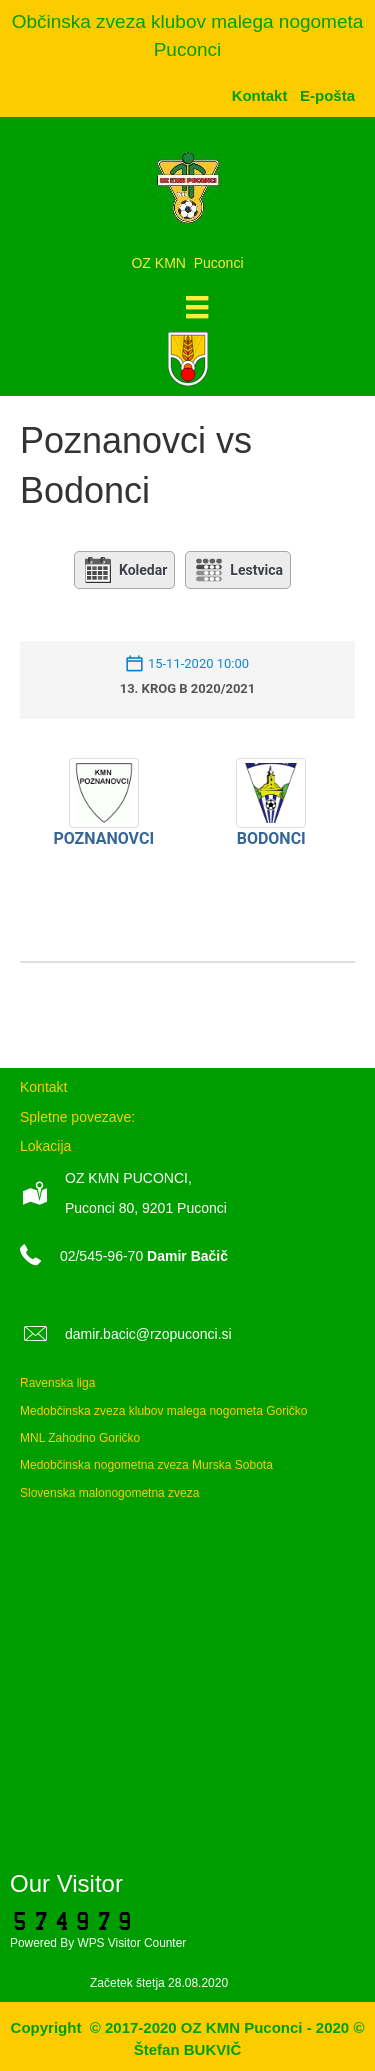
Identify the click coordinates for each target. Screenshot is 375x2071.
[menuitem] (327, 95)
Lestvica (238, 570)
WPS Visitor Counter (131, 1943)
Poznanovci (103, 838)
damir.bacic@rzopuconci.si (148, 1334)
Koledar (124, 570)
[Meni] (197, 307)
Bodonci (271, 838)
